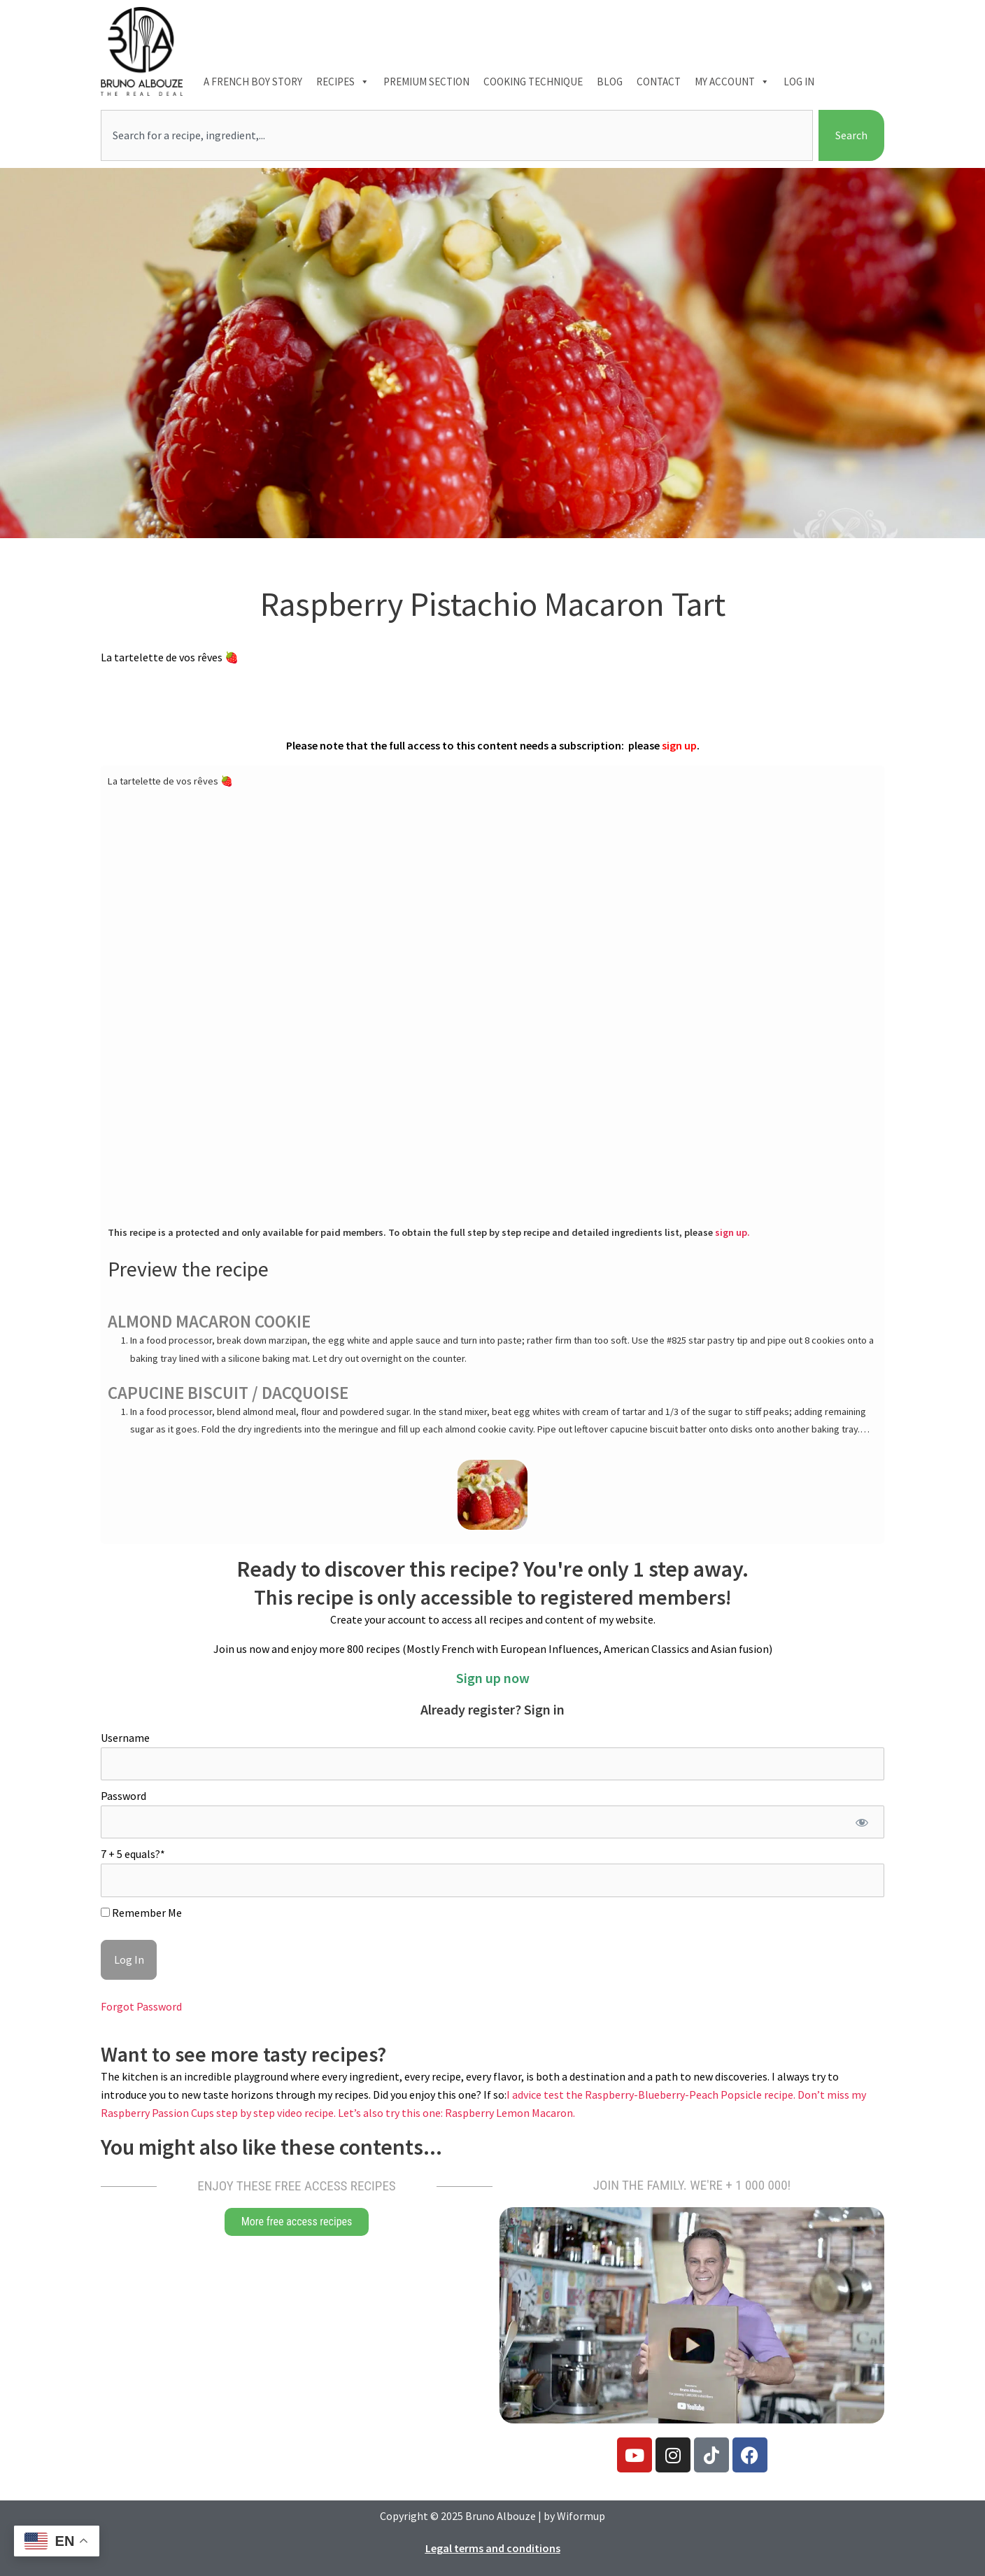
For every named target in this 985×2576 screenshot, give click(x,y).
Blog (610, 81)
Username (125, 1738)
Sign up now (493, 1678)
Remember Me (141, 1913)
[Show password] (861, 1822)
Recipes (342, 82)
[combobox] (457, 136)
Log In (799, 81)
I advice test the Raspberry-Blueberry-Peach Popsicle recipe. (652, 2095)
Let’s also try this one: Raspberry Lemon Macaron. (456, 2113)
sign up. (732, 1232)
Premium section (426, 81)
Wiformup (581, 2516)
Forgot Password (141, 2006)
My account (732, 82)
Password (123, 1796)
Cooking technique (533, 81)
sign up (679, 745)
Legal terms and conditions (492, 2548)
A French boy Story (253, 81)
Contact (659, 81)
